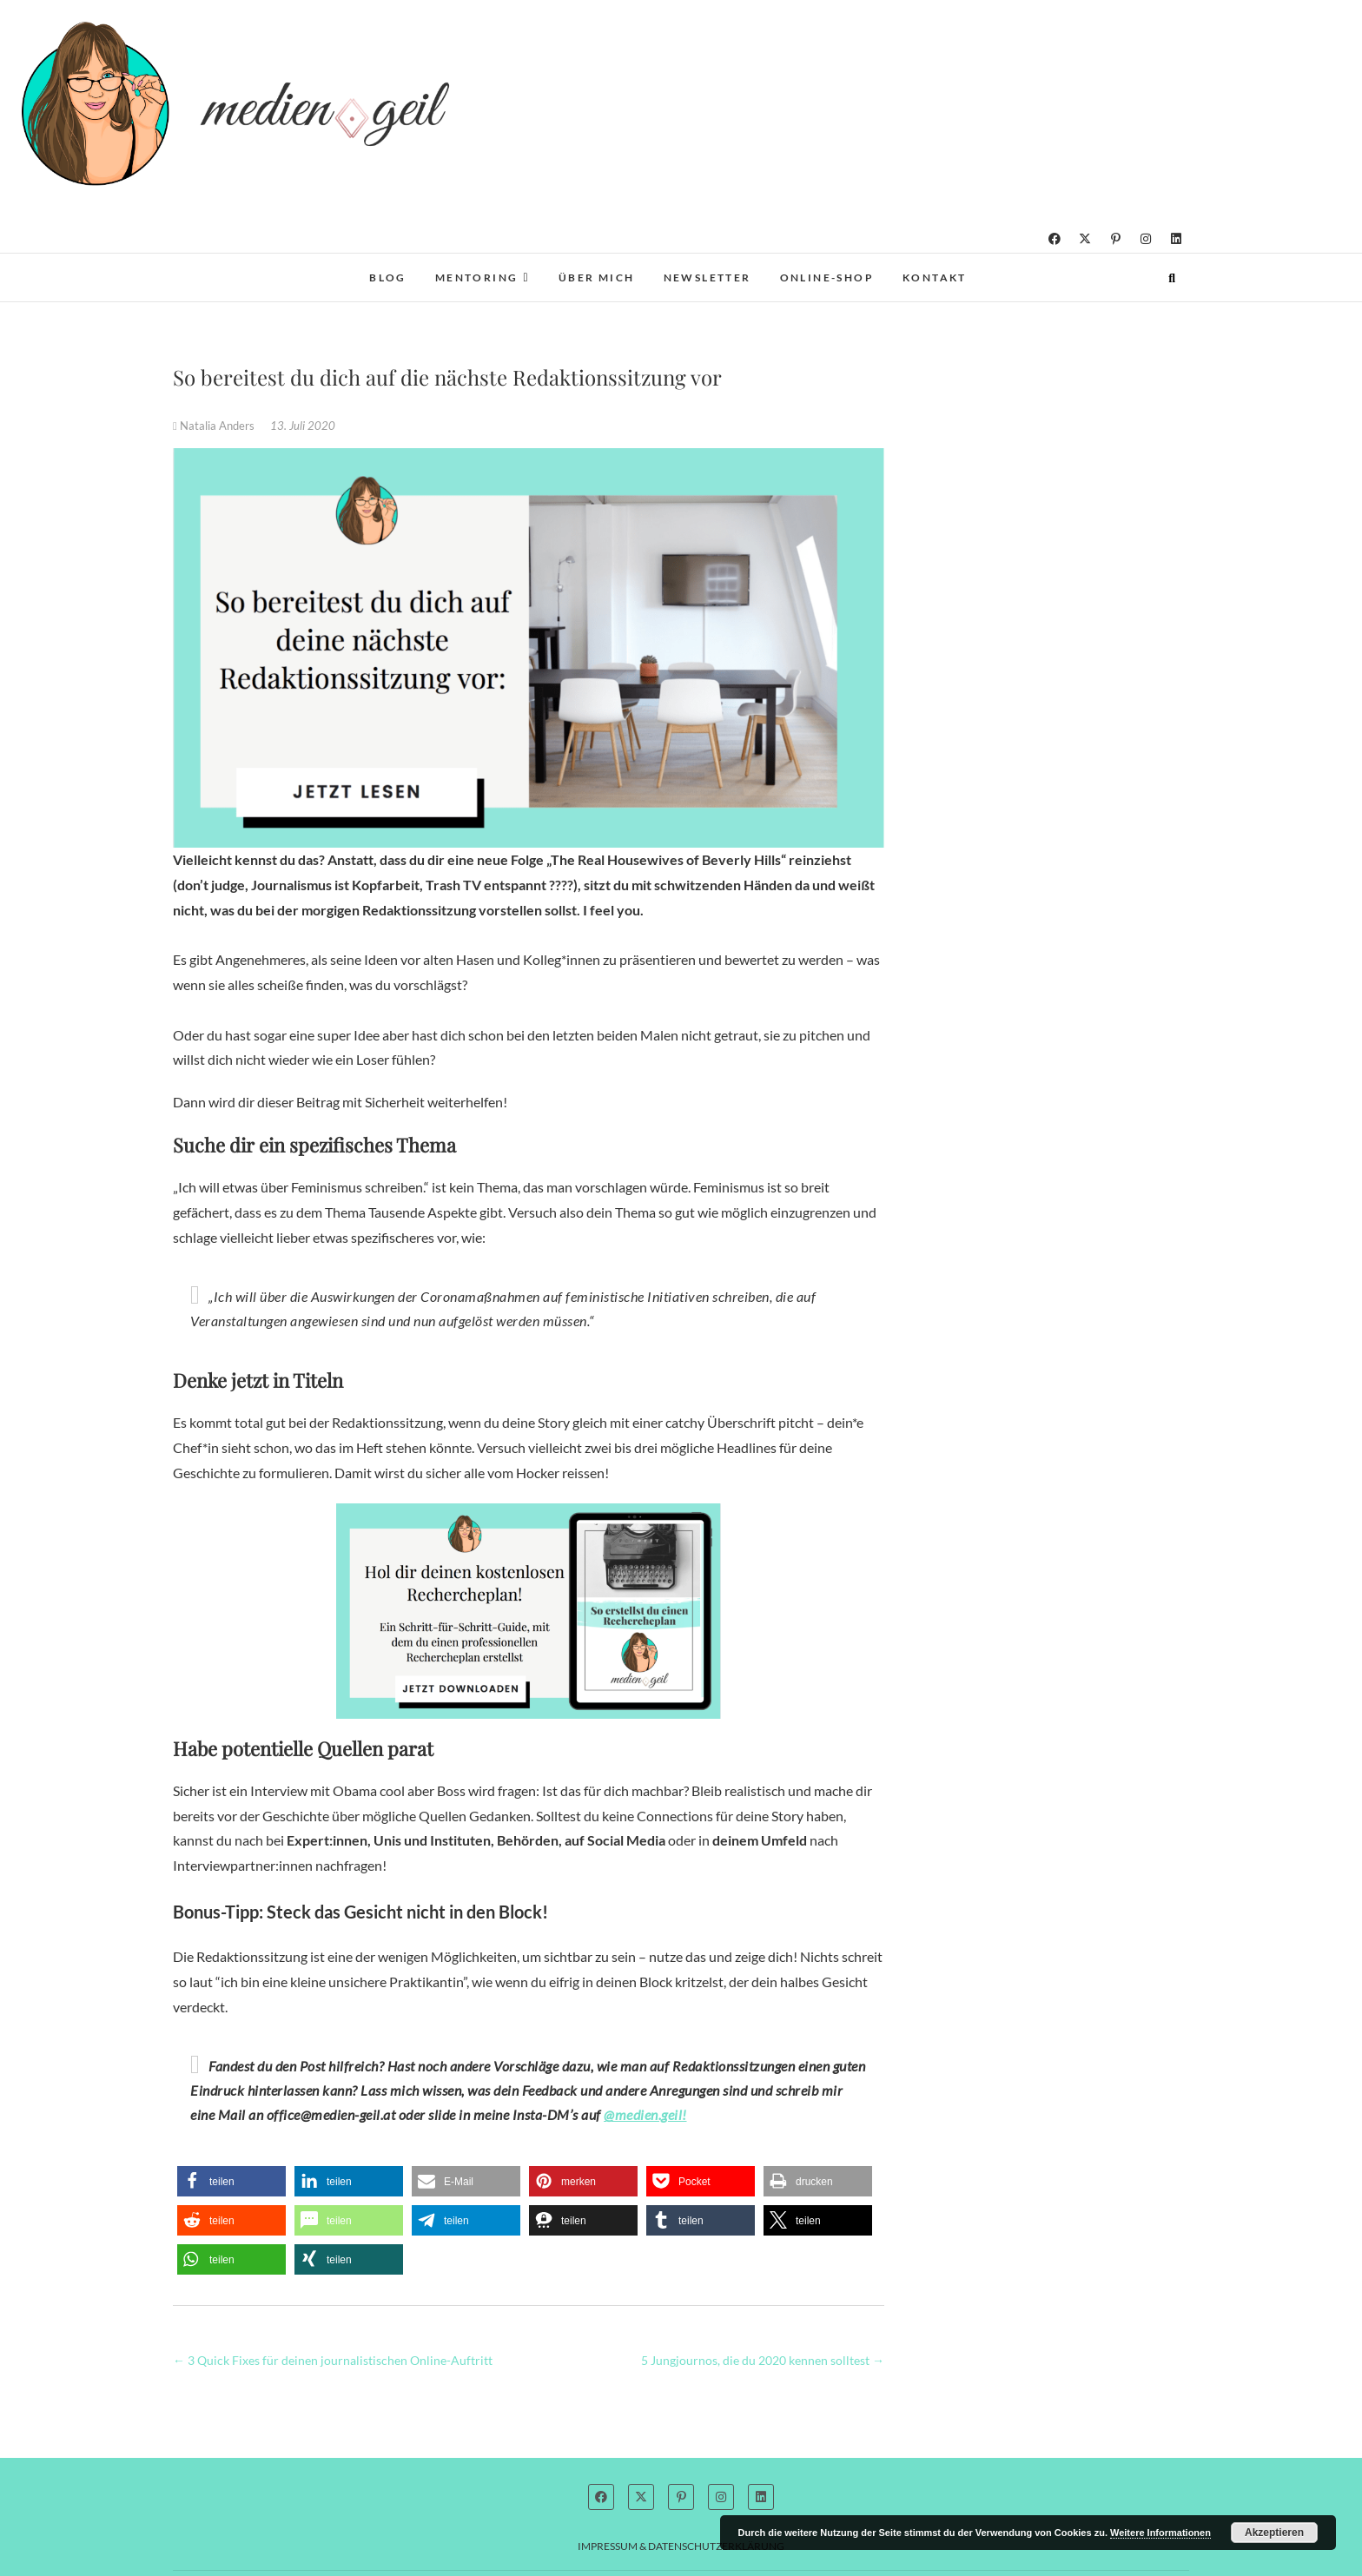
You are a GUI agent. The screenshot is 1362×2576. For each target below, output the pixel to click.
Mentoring (477, 277)
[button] (231, 2181)
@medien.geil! (645, 2114)
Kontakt (934, 277)
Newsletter (707, 277)
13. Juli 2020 (302, 426)
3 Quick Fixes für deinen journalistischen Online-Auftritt (333, 2360)
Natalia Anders (215, 426)
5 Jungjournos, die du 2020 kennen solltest (762, 2360)
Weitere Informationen (1160, 2532)
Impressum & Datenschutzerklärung (681, 2546)
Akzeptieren (1274, 2532)
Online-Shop (827, 277)
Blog (388, 277)
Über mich (597, 277)
